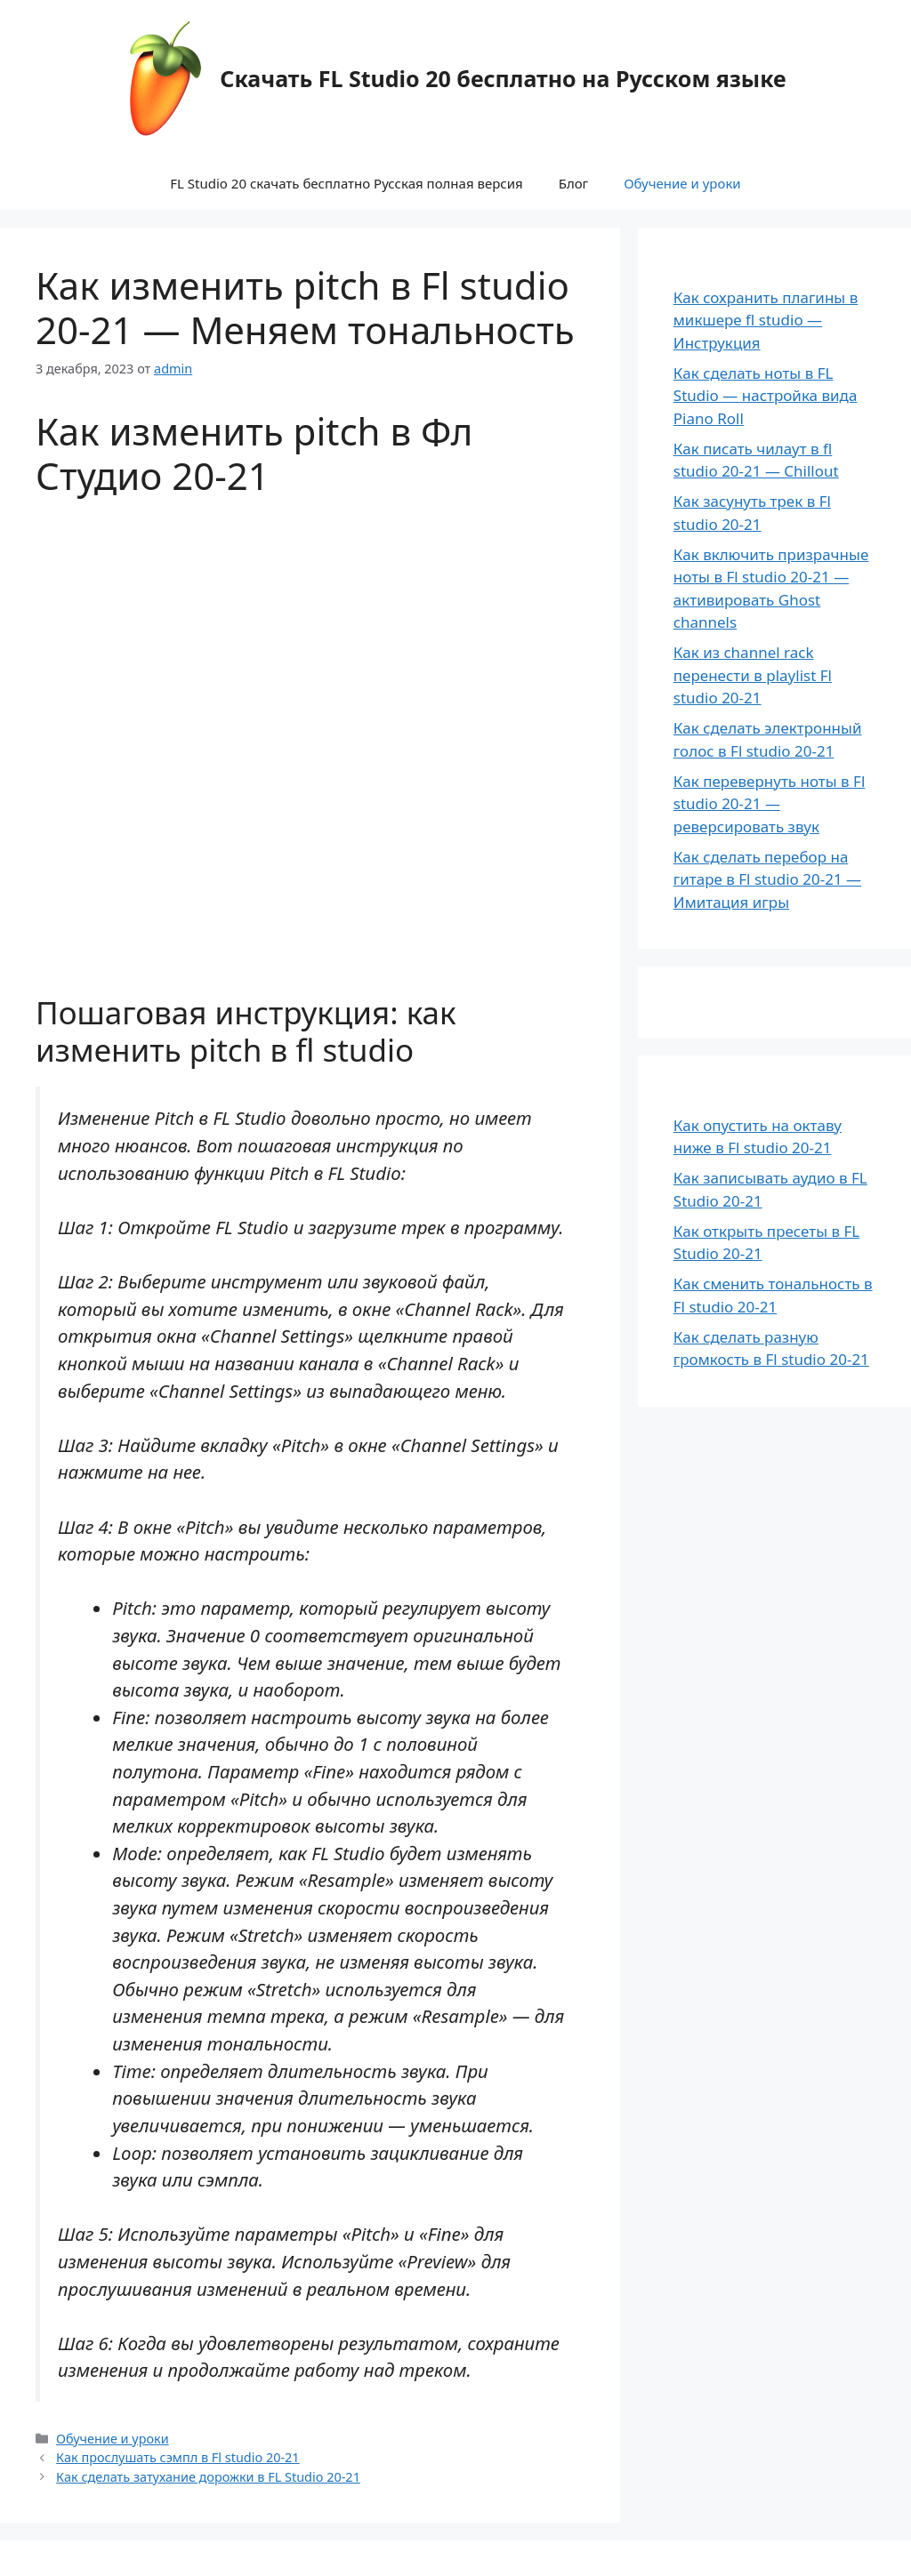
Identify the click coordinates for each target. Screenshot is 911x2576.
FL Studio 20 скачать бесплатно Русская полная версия (346, 183)
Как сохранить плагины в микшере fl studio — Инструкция (765, 320)
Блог (574, 183)
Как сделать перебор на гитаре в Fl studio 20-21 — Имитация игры (767, 879)
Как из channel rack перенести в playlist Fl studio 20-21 (752, 675)
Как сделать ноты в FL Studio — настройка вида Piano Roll (765, 396)
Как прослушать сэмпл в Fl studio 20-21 (178, 2457)
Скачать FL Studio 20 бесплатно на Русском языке (503, 78)
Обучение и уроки (682, 183)
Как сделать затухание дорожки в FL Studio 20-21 (208, 2476)
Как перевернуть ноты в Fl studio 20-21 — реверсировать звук (769, 804)
